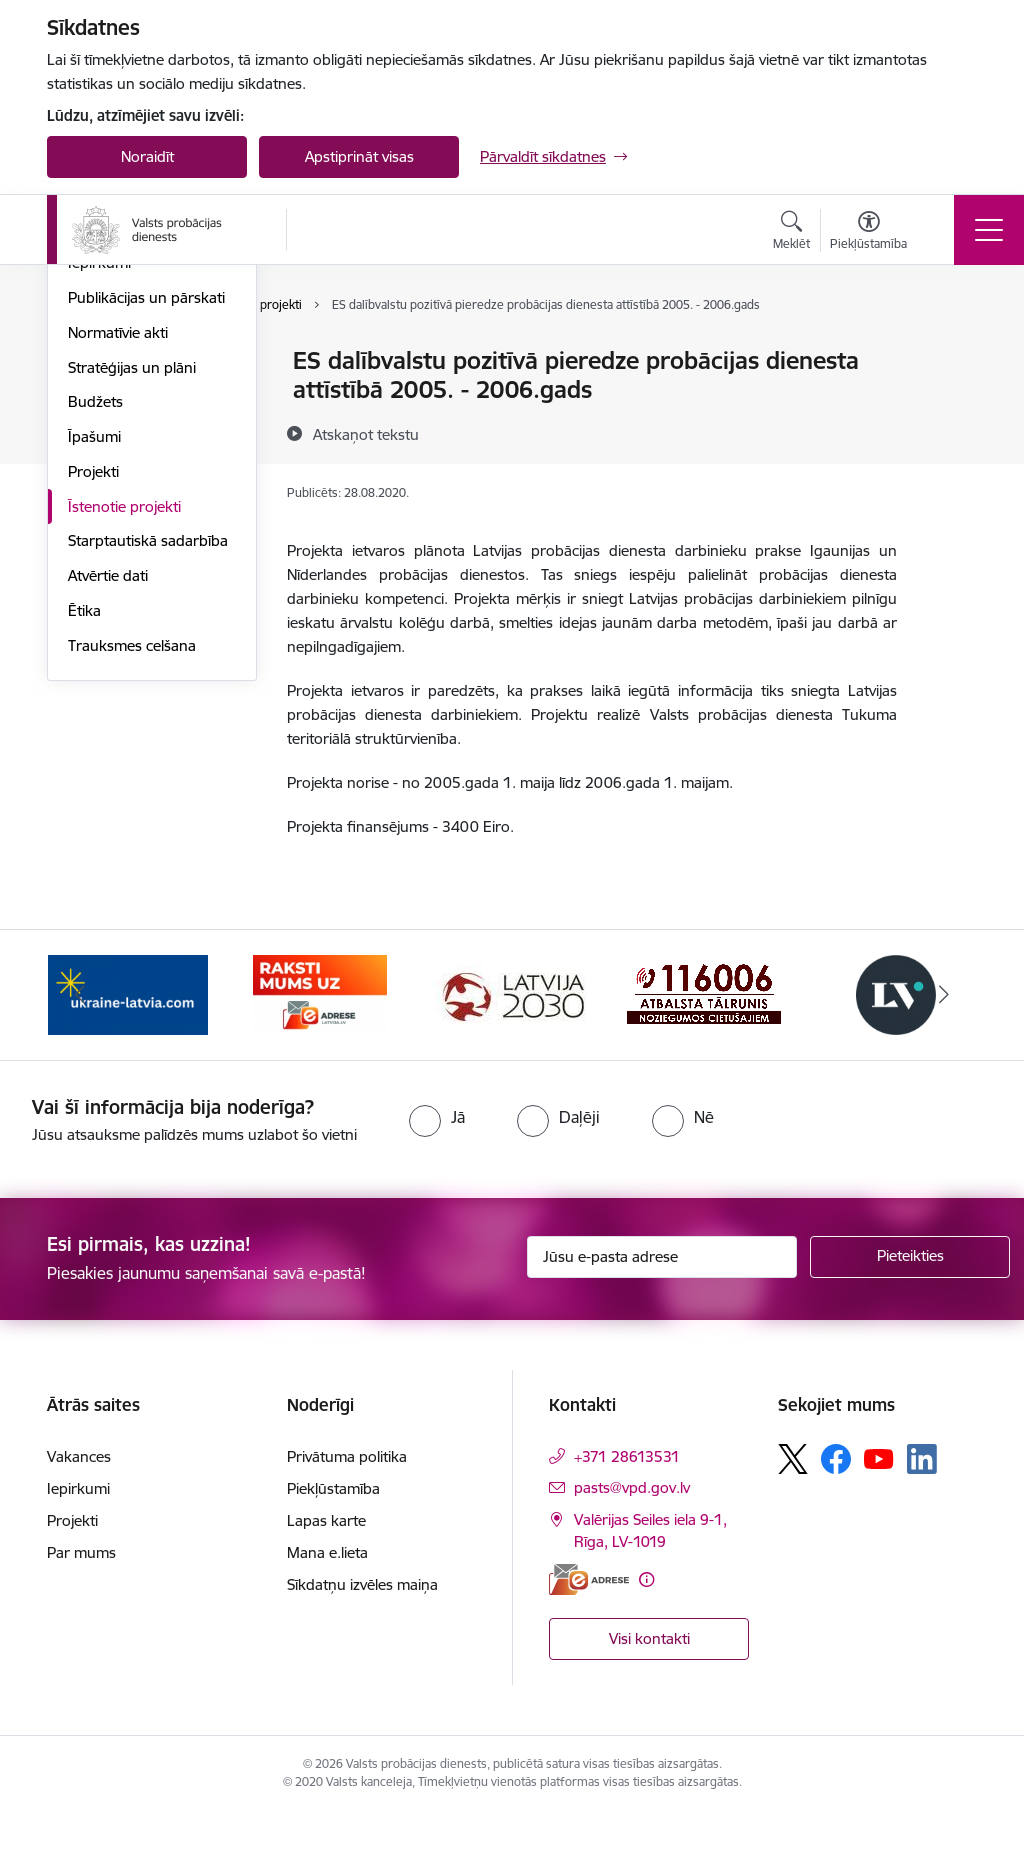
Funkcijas (99, 431)
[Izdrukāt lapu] (949, 352)
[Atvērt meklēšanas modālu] (791, 233)
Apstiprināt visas (359, 156)
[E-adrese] (589, 1639)
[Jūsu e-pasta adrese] (662, 1317)
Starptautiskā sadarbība (148, 778)
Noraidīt (147, 156)
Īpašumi (94, 674)
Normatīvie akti (118, 570)
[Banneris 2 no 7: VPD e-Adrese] (319, 1053)
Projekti (93, 709)
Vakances (100, 466)
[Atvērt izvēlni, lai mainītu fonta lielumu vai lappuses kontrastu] (868, 233)
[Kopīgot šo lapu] (949, 402)
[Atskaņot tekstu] (366, 434)
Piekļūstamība (333, 1548)
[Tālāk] (944, 1055)
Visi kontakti (649, 1699)
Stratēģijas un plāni (132, 605)
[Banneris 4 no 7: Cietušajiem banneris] (704, 1053)
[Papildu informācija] (646, 1639)
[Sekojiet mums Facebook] (836, 1519)
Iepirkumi (99, 500)
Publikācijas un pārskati (146, 535)
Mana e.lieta (327, 1612)
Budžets (95, 639)
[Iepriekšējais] (80, 1055)
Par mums (81, 1612)
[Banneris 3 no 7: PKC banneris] (512, 1053)
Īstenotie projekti (124, 744)
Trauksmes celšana (132, 883)
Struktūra (100, 396)
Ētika (84, 848)
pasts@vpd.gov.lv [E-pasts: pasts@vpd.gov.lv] (632, 1547)
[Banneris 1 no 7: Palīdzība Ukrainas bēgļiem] (128, 1053)
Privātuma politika (347, 1516)
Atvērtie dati (108, 813)
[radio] (437, 1178)
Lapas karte (326, 1580)
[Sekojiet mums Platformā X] (793, 1519)
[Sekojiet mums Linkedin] (922, 1520)
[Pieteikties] (910, 1317)
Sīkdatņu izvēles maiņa (362, 1644)
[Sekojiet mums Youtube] (879, 1518)
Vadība (91, 361)
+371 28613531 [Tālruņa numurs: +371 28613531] (627, 1516)
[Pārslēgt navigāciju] (989, 230)
